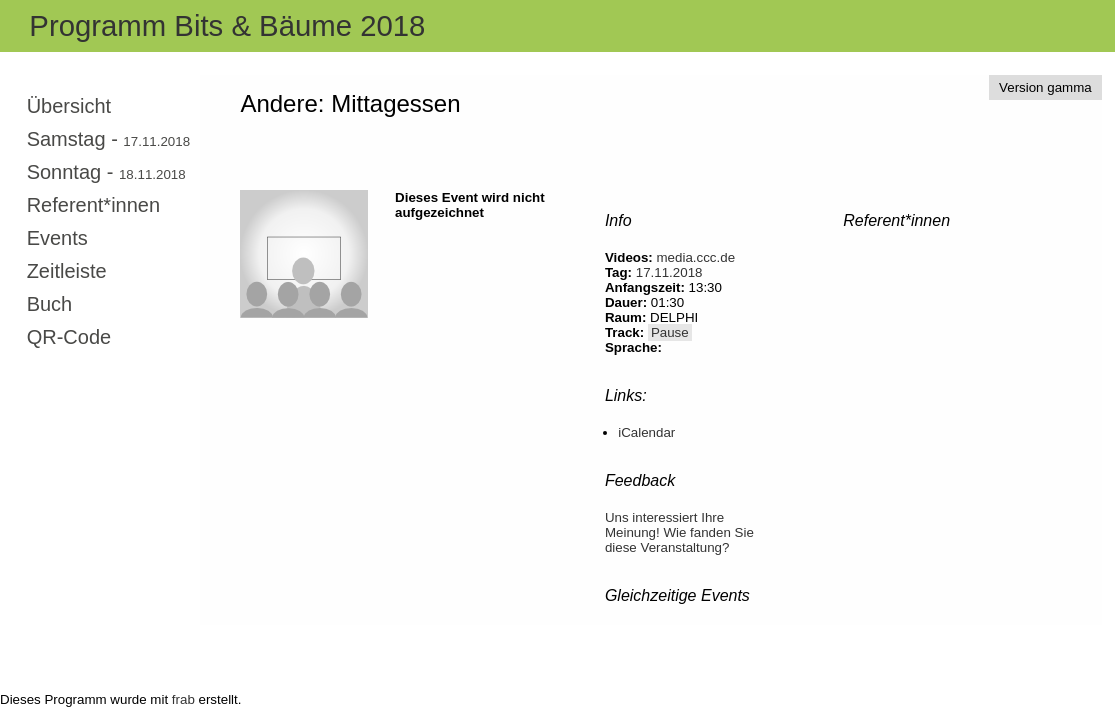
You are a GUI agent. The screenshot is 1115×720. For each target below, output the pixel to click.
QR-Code (69, 337)
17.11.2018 (669, 272)
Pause (670, 332)
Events (57, 238)
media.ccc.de (696, 257)
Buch (50, 304)
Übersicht (69, 106)
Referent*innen (93, 205)
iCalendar (646, 432)
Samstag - (108, 139)
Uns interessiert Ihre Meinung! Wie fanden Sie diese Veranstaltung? (679, 532)
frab (183, 699)
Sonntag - (106, 172)
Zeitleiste (67, 271)
